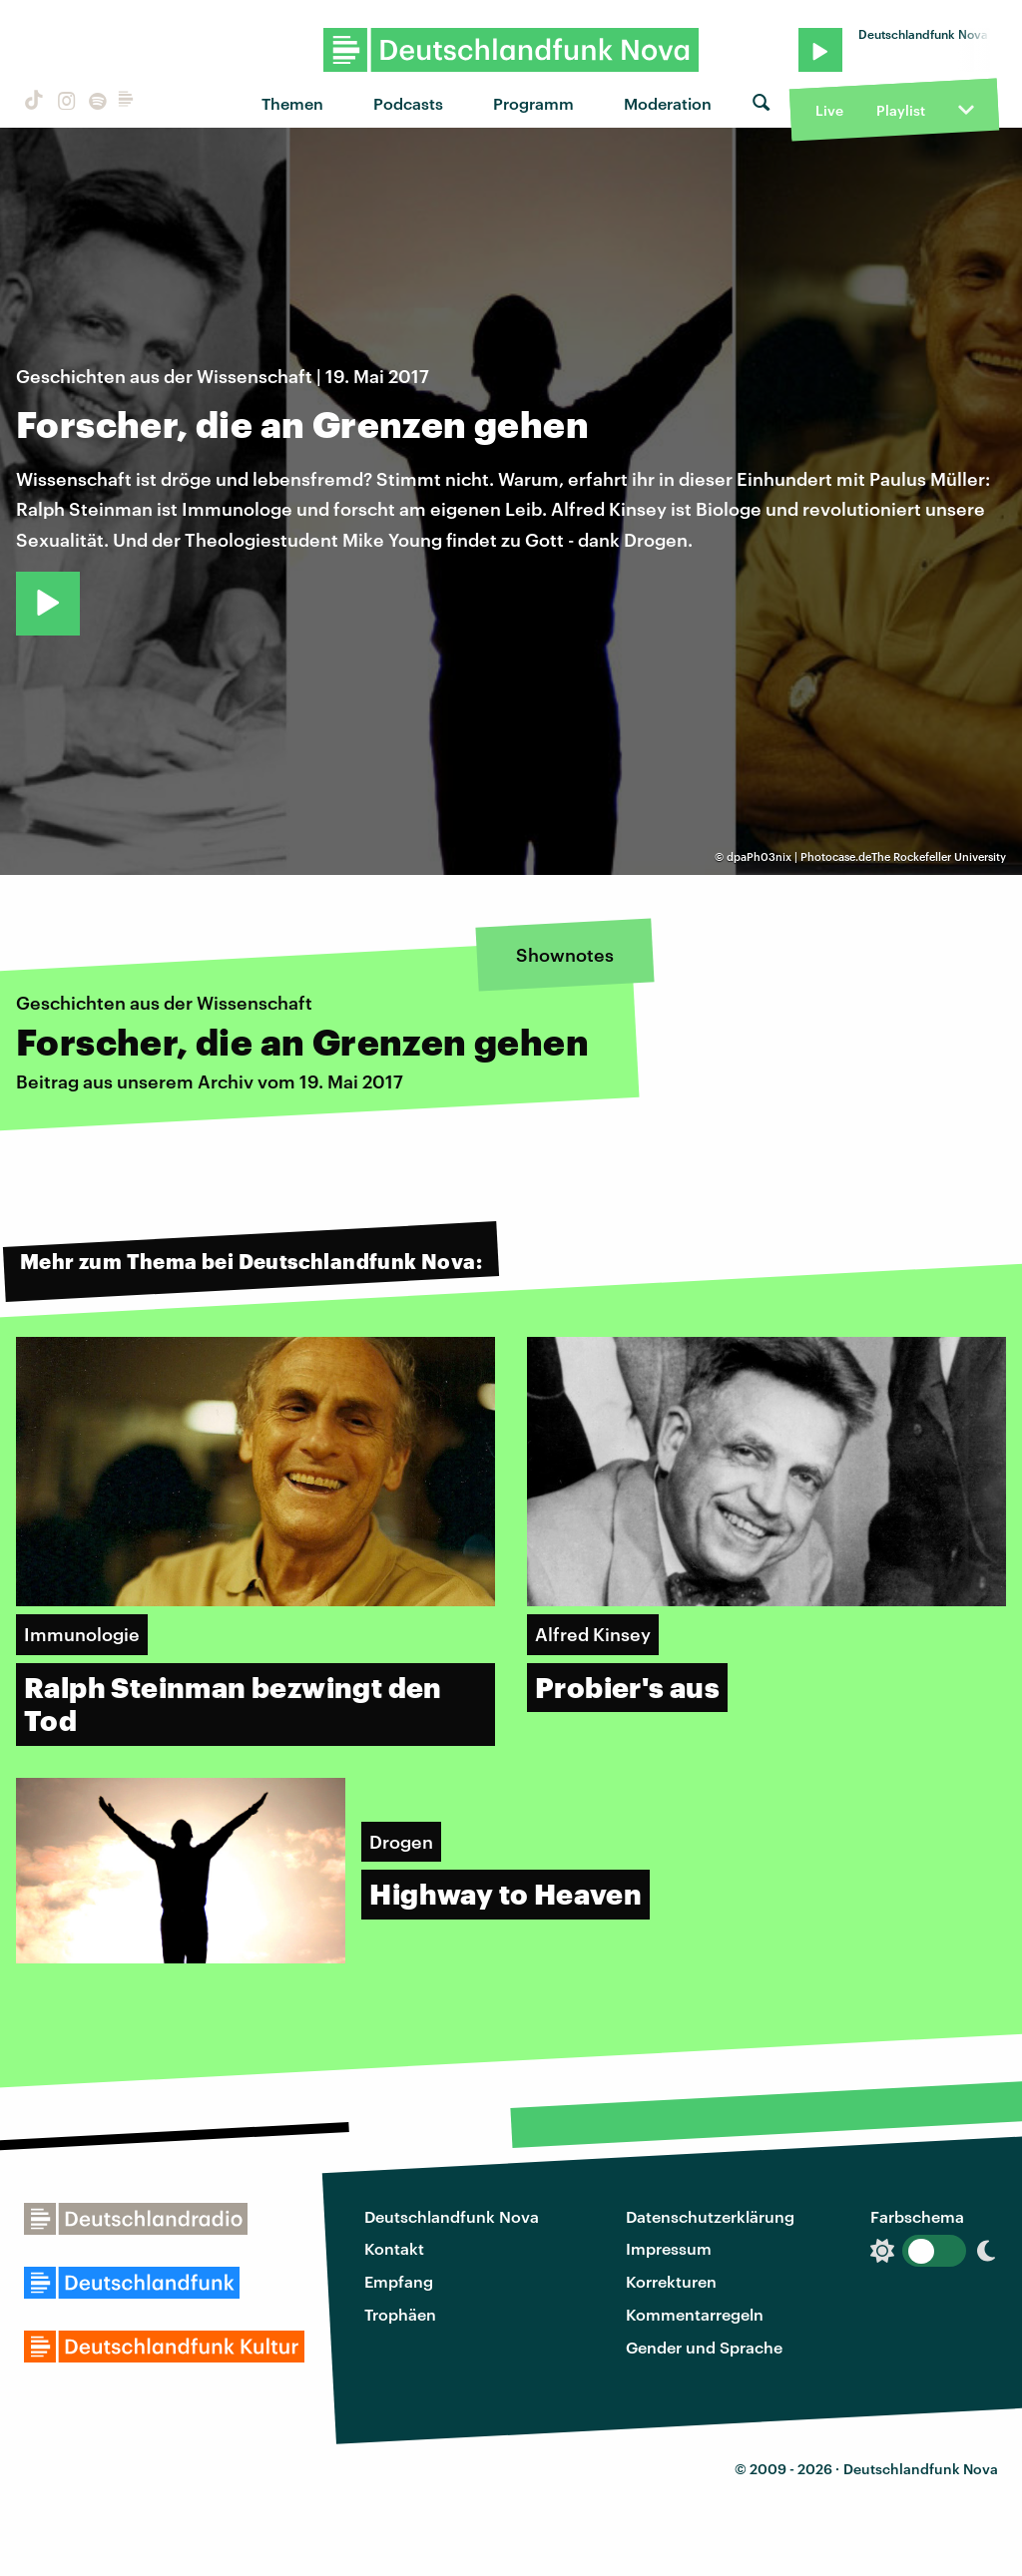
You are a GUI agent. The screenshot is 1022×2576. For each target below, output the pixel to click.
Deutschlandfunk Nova (451, 2216)
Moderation (668, 103)
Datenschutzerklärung (710, 2216)
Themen (292, 103)
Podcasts (408, 103)
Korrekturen (671, 2281)
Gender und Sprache (704, 2347)
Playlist (900, 110)
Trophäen (400, 2314)
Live (829, 110)
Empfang (398, 2281)
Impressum (669, 2248)
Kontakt (394, 2248)
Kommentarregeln (695, 2314)
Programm (533, 103)
